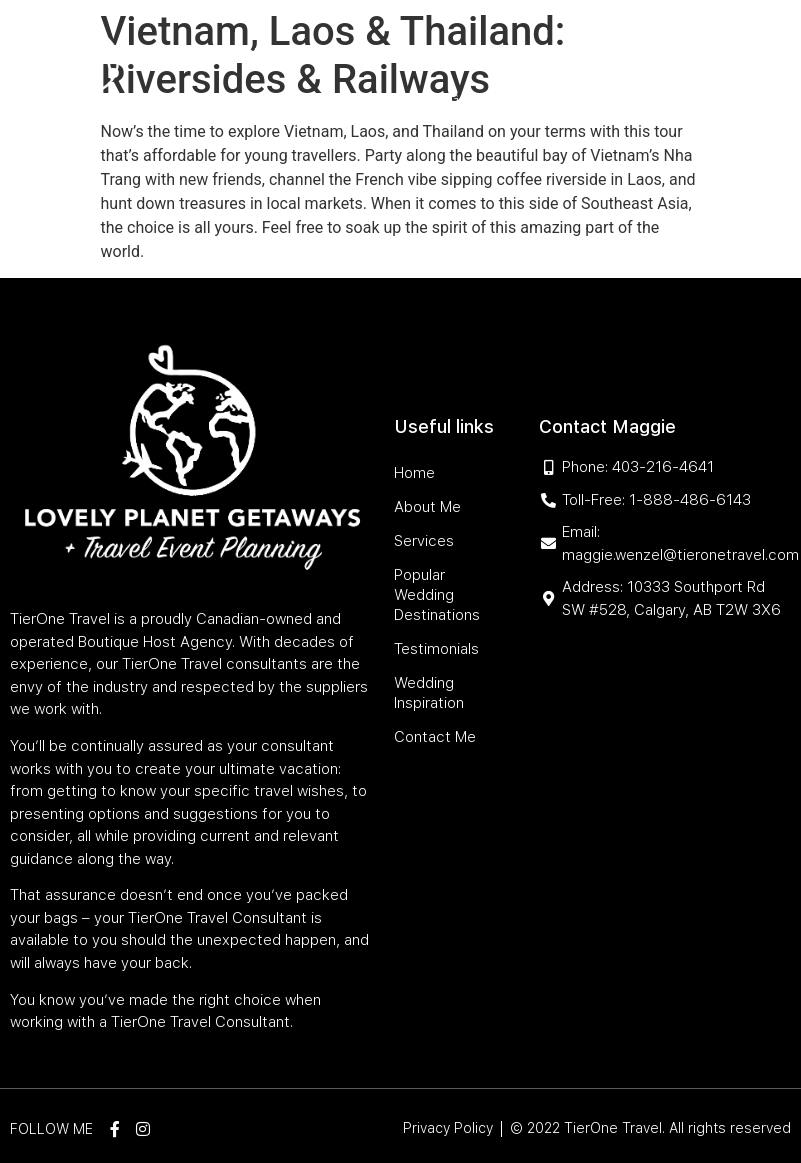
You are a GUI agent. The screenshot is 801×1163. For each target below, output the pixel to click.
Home (214, 52)
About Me (279, 52)
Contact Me (596, 98)
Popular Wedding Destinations (518, 52)
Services (355, 52)
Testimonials (338, 98)
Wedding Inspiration (470, 98)
